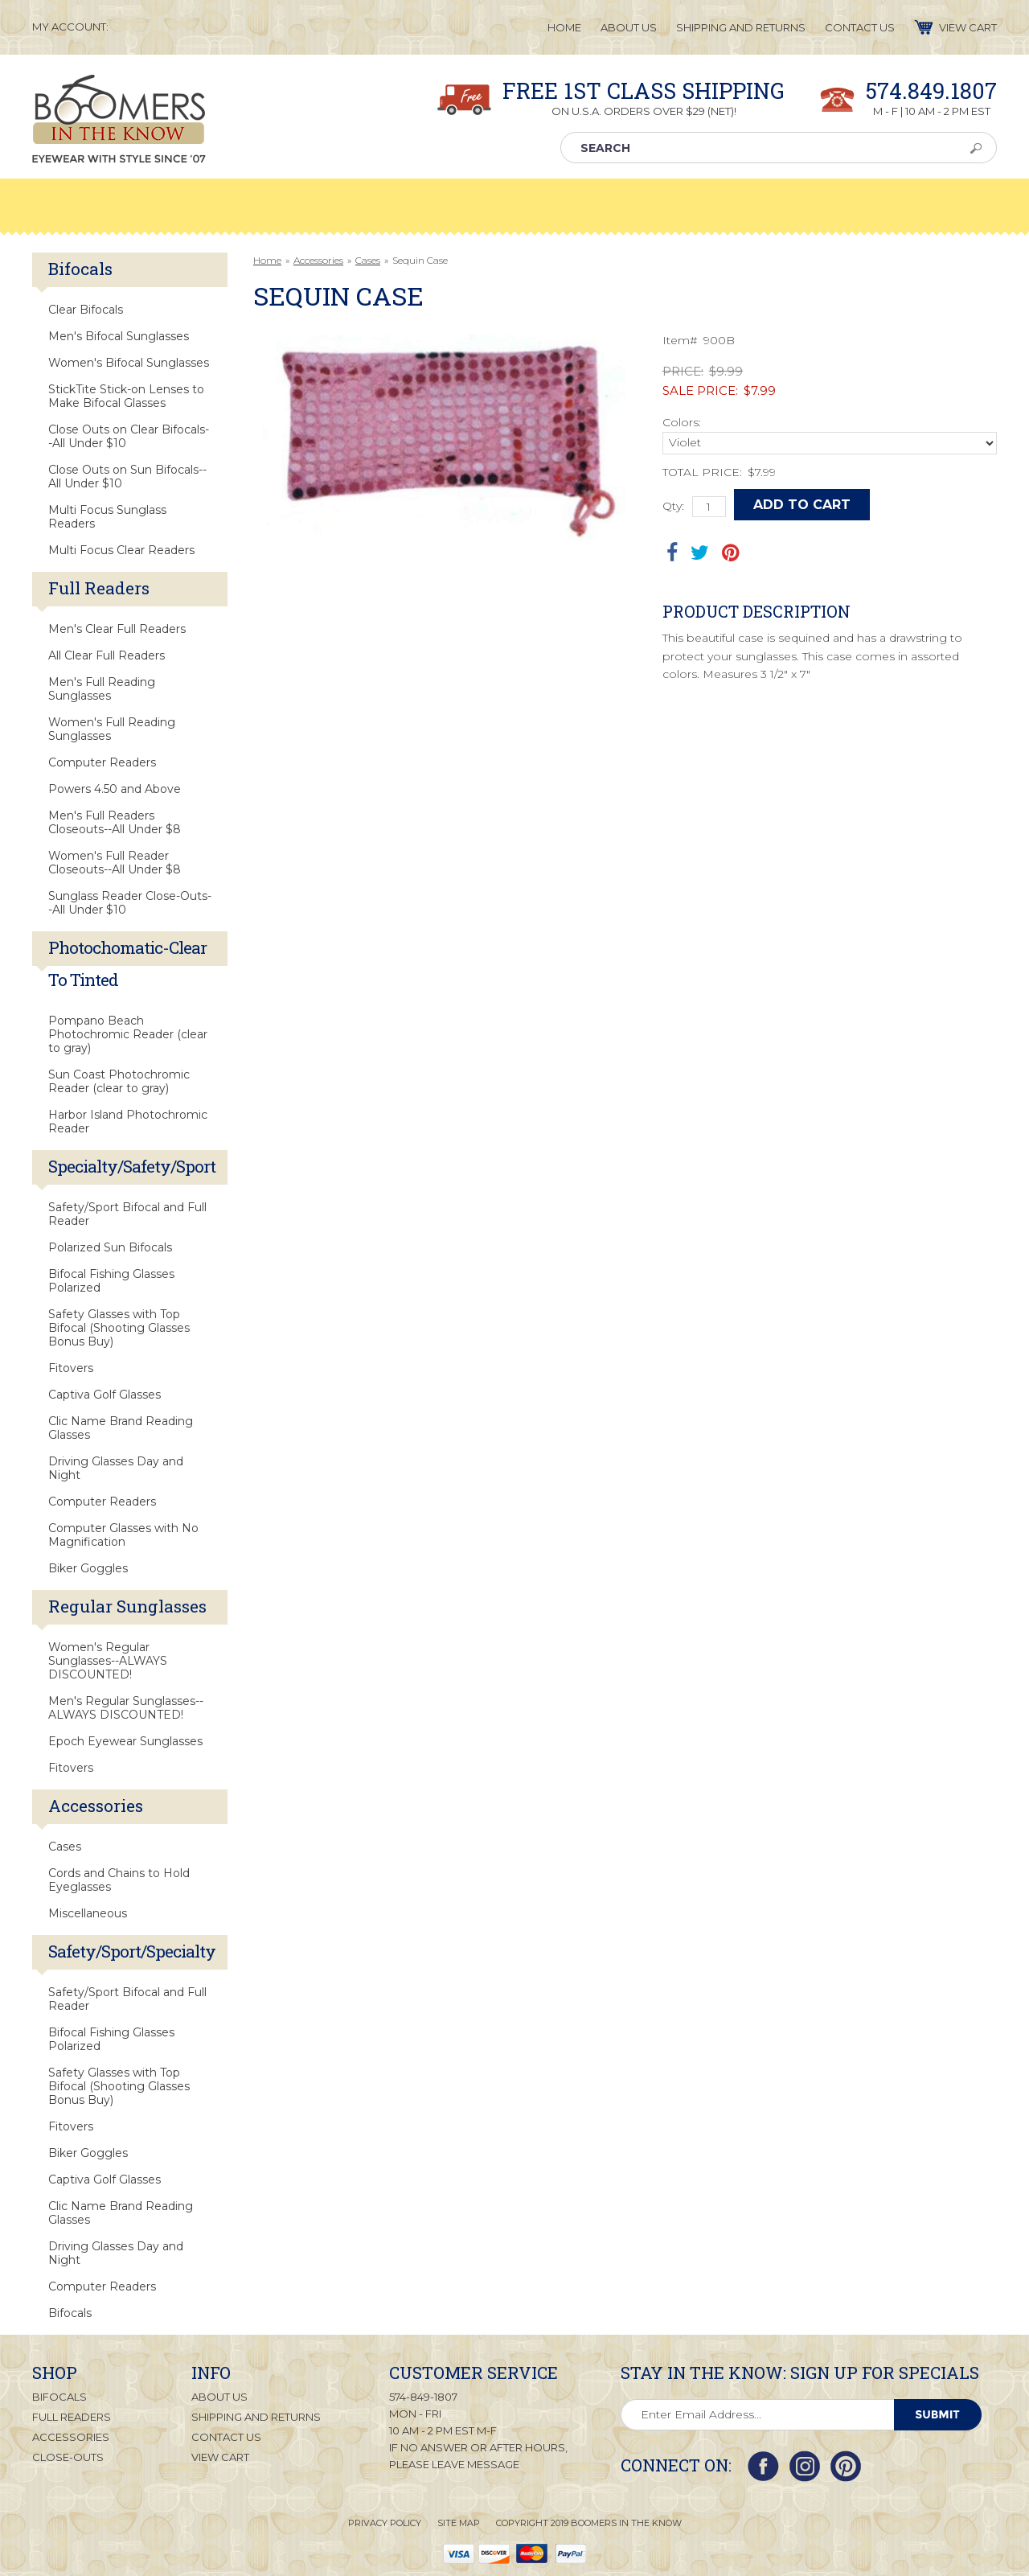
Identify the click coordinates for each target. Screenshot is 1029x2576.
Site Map (458, 2523)
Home (267, 260)
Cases (367, 260)
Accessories (318, 260)
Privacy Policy (384, 2523)
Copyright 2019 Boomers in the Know (589, 2523)
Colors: (681, 422)
